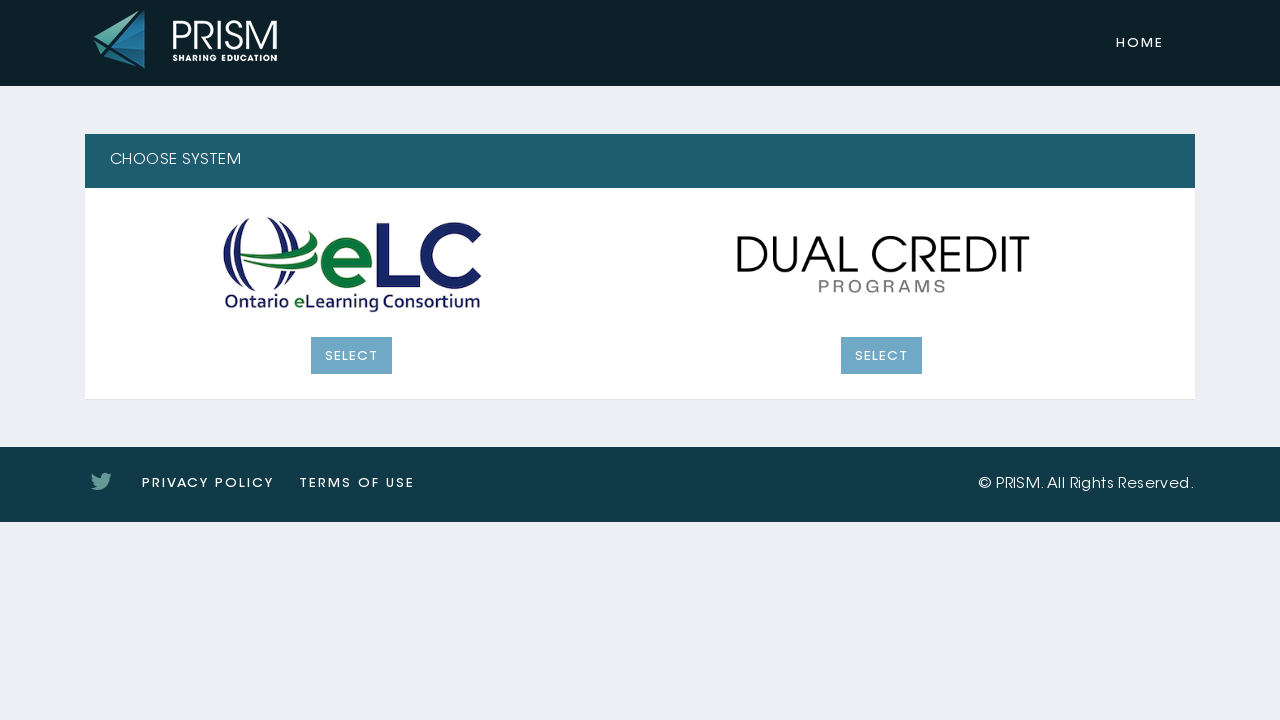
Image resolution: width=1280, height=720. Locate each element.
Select (351, 356)
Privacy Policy (208, 483)
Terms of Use (357, 483)
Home (1140, 43)
